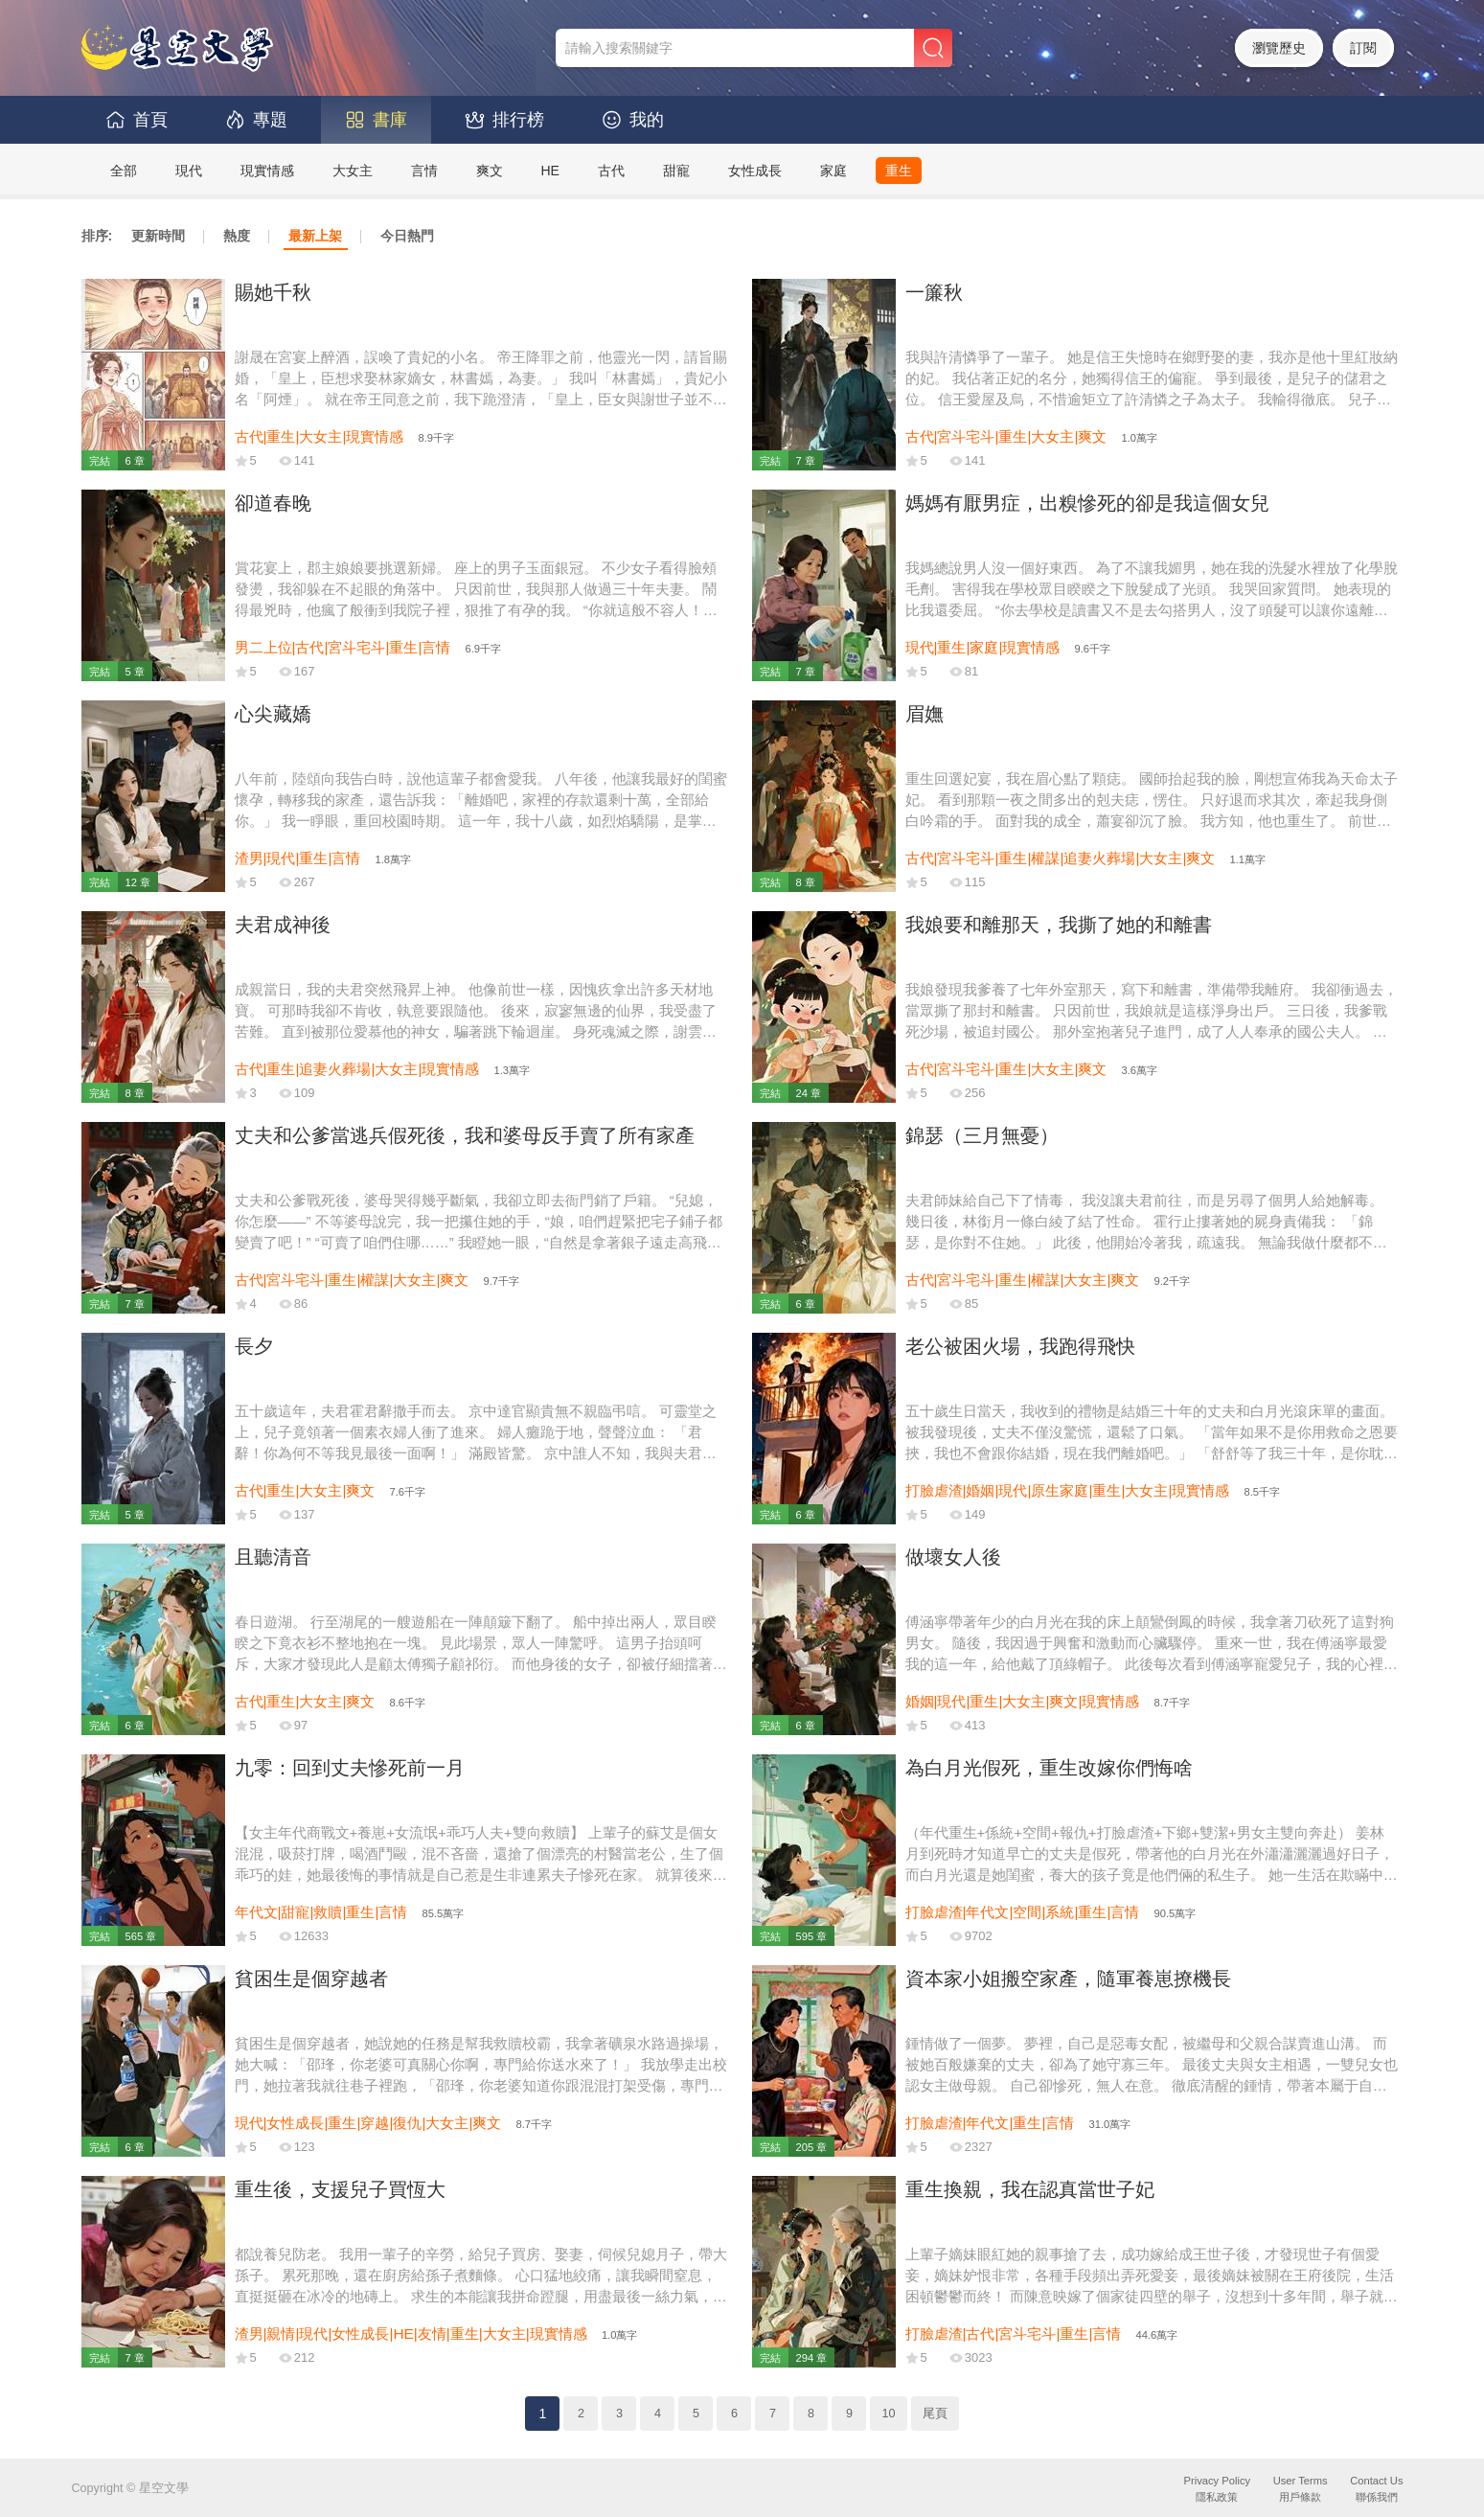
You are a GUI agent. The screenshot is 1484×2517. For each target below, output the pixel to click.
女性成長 (755, 170)
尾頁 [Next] (935, 2413)
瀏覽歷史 (1279, 48)
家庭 (833, 170)
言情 (424, 170)
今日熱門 (407, 235)
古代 (611, 170)
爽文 (489, 170)
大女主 (352, 170)
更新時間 (158, 235)
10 (888, 2413)
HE (550, 170)
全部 (123, 170)
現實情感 (267, 170)
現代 (188, 170)
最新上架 (315, 235)
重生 (898, 170)
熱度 (236, 235)
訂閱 (1363, 48)
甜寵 (676, 170)
